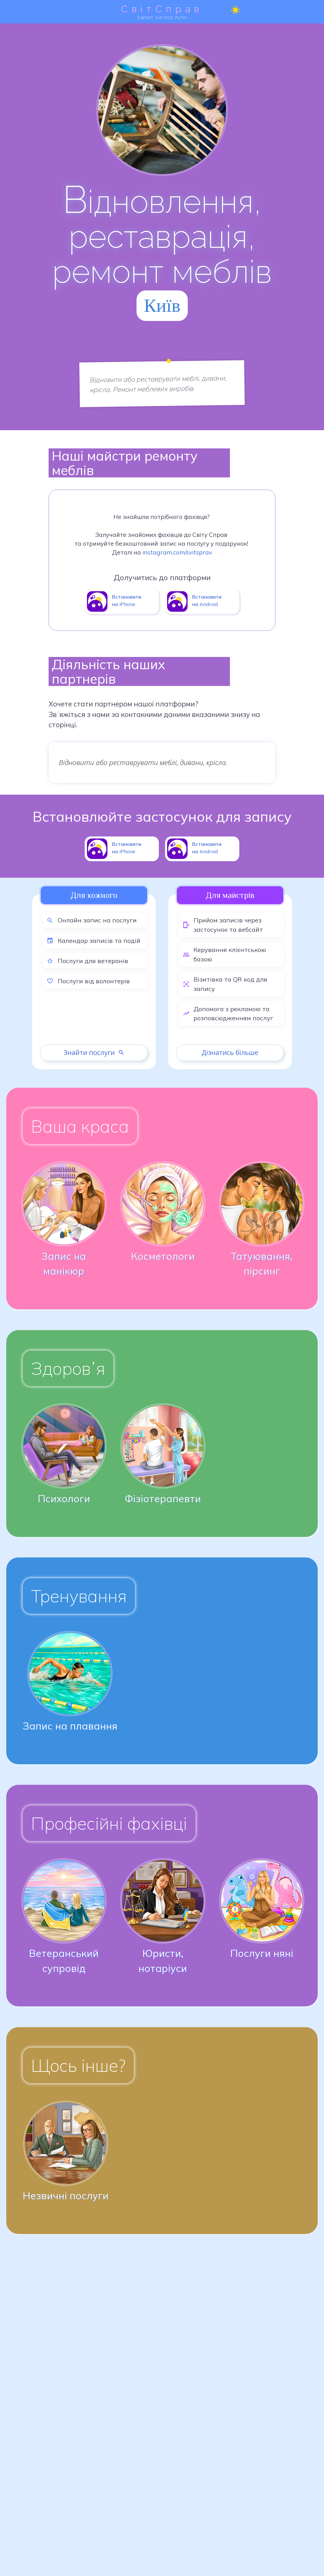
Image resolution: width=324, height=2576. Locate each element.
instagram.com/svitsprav (177, 552)
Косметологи (163, 1256)
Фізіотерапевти (163, 1498)
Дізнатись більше (230, 1052)
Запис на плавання (70, 1726)
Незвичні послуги (66, 2195)
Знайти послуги (94, 1052)
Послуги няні (261, 1953)
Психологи (64, 1498)
